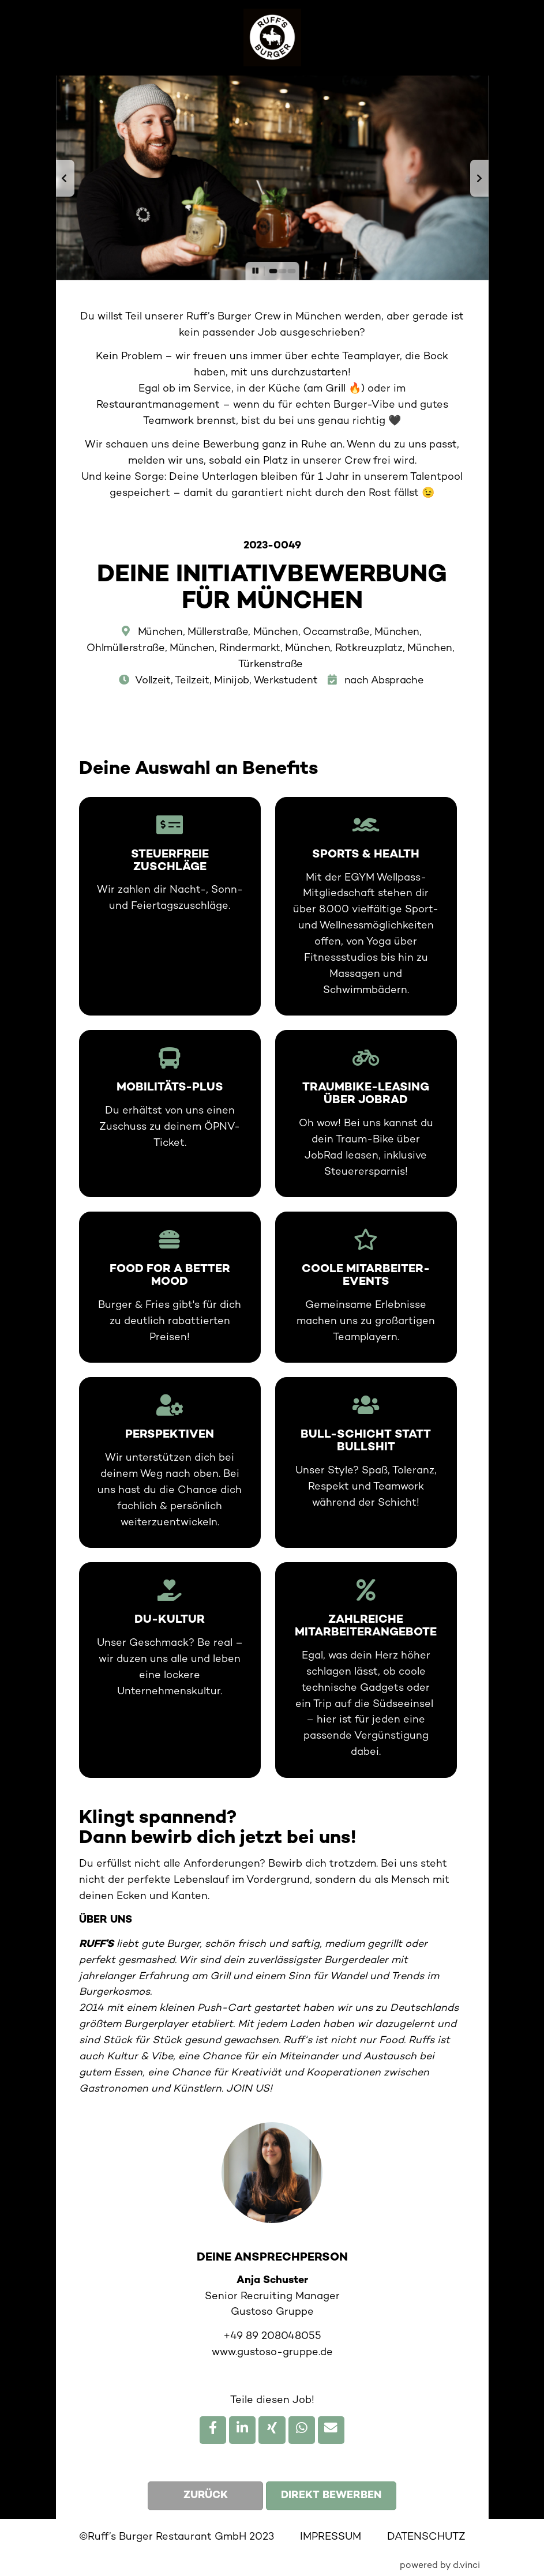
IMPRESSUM (330, 2537)
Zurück (205, 2495)
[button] (65, 178)
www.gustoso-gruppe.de (272, 2352)
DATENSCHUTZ (426, 2537)
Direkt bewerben (331, 2495)
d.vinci (466, 2566)
